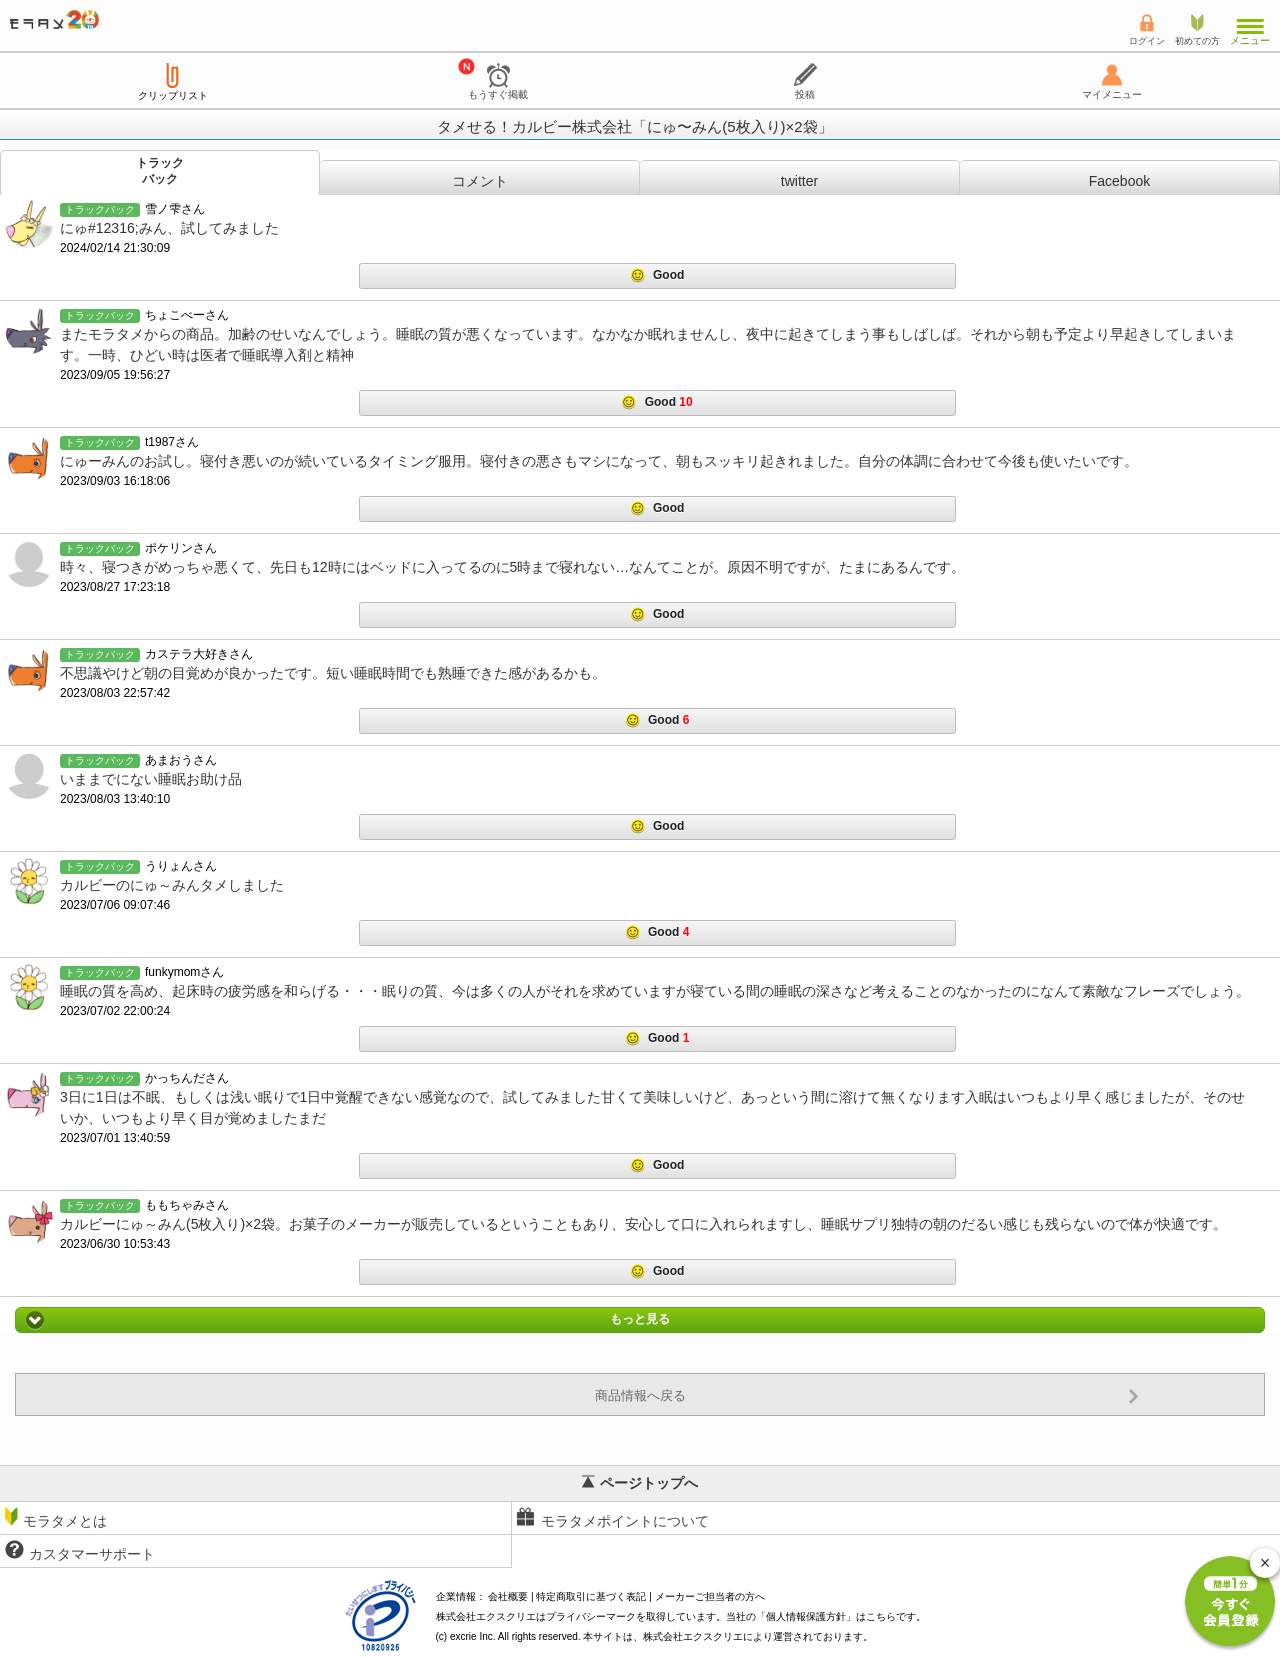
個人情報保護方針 (806, 1616)
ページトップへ (640, 1483)
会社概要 (508, 1596)
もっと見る (640, 1320)
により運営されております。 (758, 1636)
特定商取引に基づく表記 (591, 1596)
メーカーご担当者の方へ (710, 1596)
